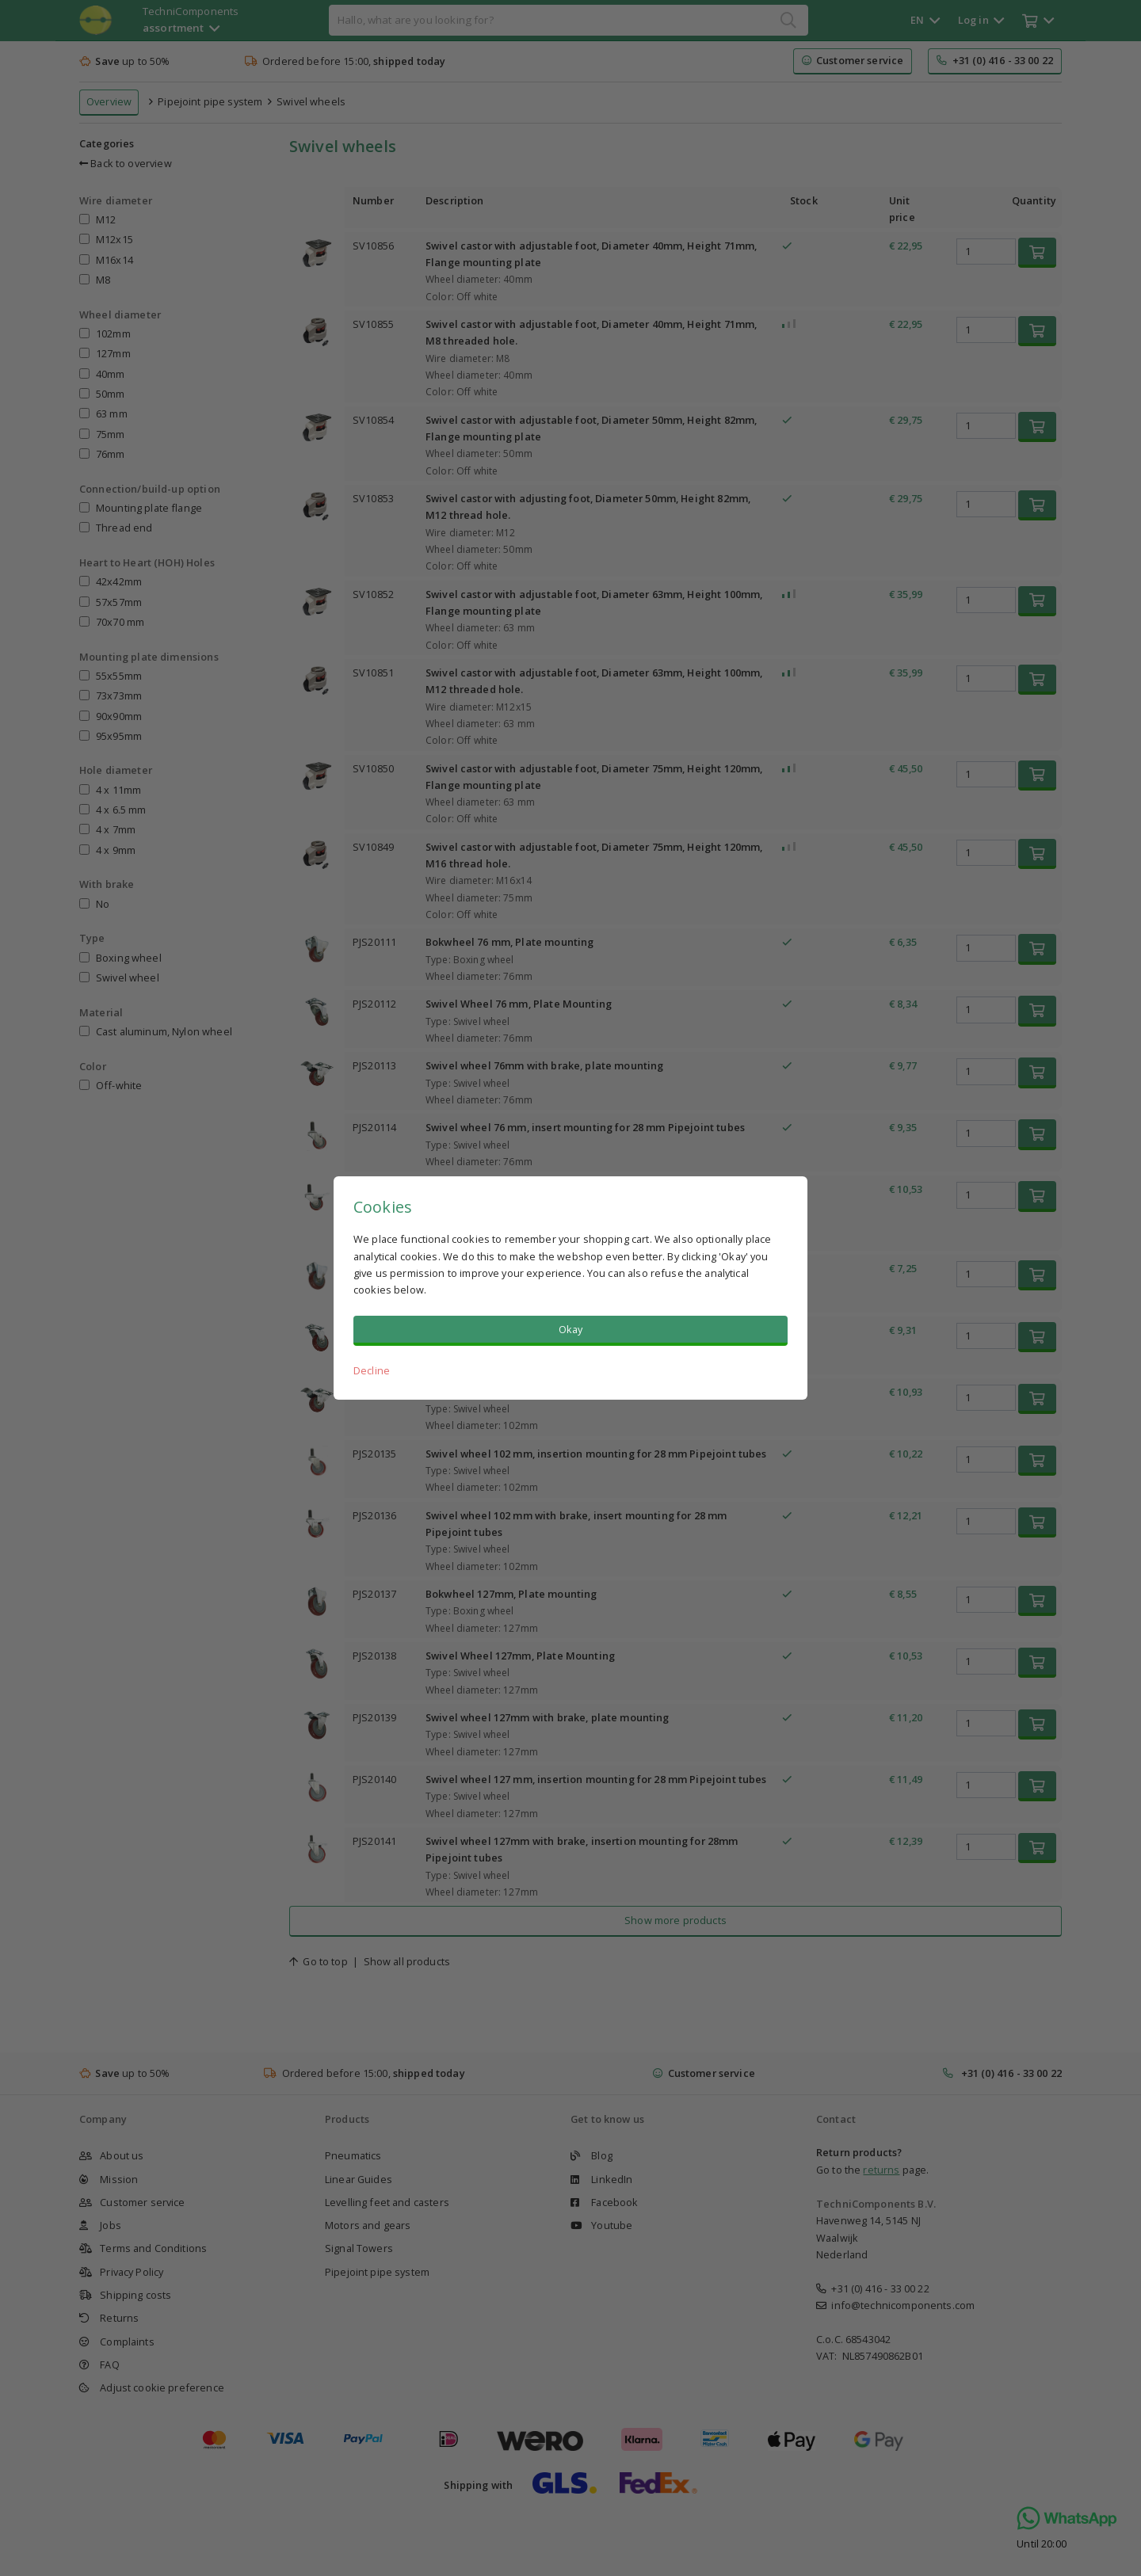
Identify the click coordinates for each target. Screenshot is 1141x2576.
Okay (571, 1329)
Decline (371, 1370)
